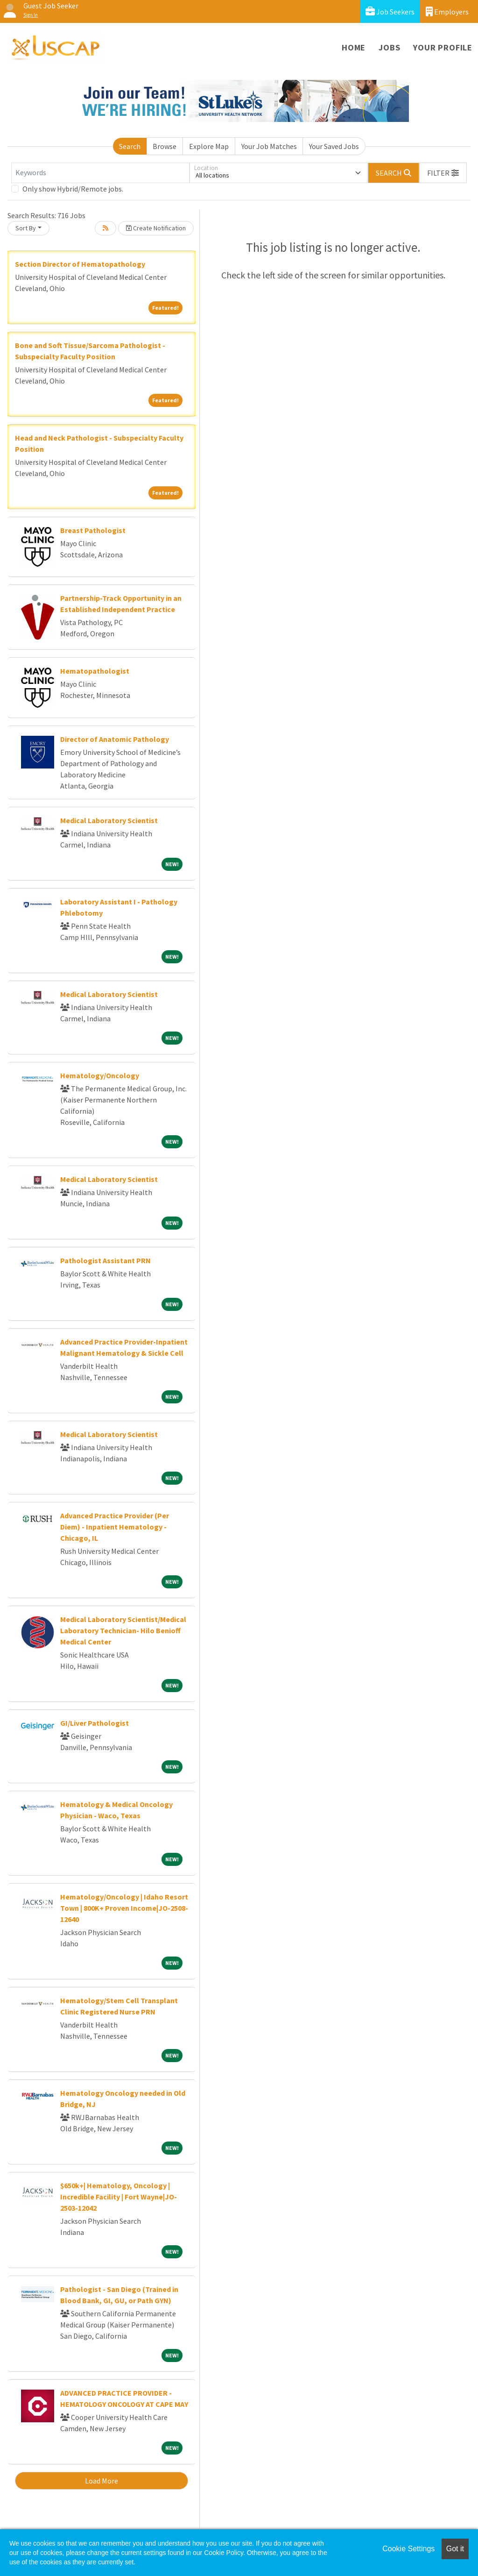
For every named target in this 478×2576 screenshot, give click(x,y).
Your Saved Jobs (334, 146)
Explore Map (209, 146)
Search (130, 146)
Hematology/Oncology (99, 1075)
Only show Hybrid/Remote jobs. (72, 188)
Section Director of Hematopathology (80, 264)
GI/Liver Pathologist (94, 1723)
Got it (455, 2549)
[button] (443, 173)
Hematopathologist (94, 671)
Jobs (389, 47)
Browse (164, 146)
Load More (101, 2480)
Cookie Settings (408, 2549)
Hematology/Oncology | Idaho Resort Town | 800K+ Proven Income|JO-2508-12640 (124, 1908)
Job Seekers (390, 11)
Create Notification (156, 228)
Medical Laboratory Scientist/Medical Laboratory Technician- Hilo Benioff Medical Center (123, 1630)
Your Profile (442, 47)
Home (354, 47)
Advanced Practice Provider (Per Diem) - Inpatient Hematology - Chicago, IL (114, 1527)
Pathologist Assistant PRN (105, 1260)
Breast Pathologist (93, 530)
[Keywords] (100, 173)
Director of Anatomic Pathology (114, 739)
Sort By (25, 228)
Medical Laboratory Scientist (109, 820)
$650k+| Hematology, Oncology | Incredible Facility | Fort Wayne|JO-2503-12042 (118, 2197)
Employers (447, 11)
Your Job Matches (269, 146)
